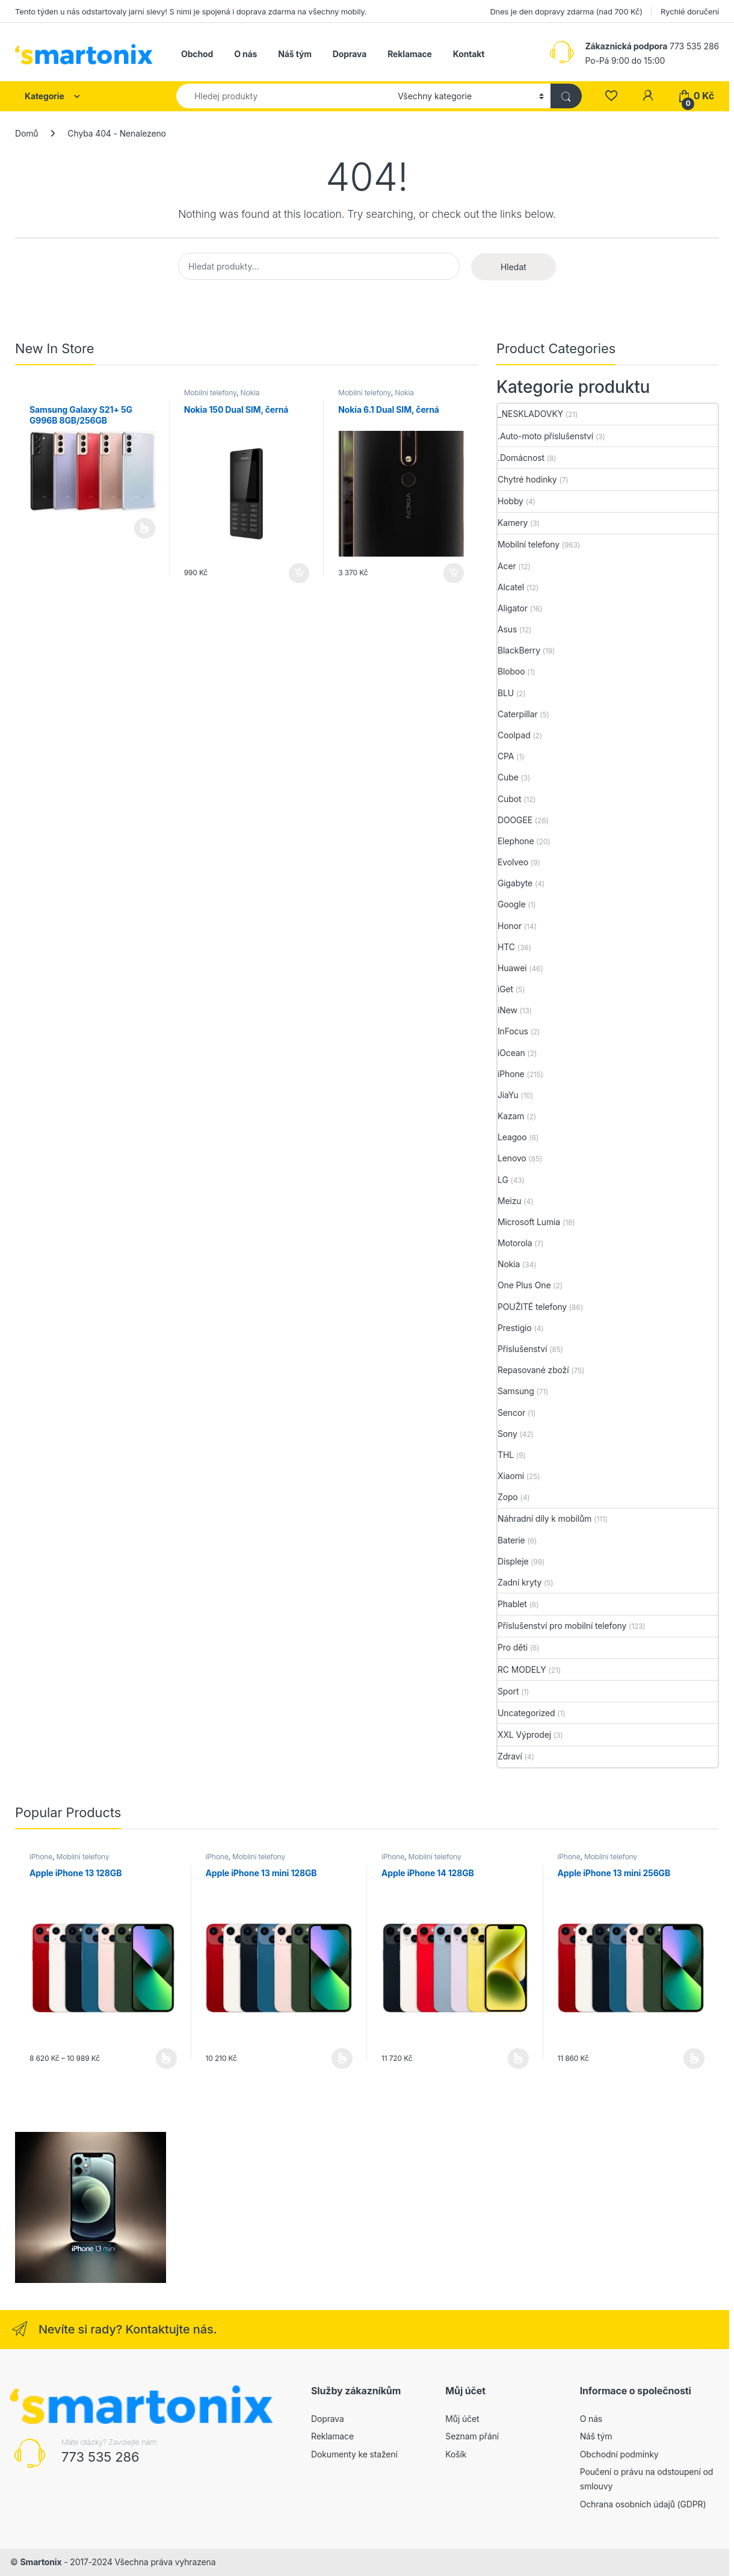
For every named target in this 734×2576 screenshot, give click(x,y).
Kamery (513, 522)
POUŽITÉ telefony (532, 1307)
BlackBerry (519, 650)
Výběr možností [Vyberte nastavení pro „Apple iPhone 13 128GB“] (166, 2058)
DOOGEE (515, 820)
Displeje (513, 1561)
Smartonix (40, 2562)
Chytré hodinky (527, 479)
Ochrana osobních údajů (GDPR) (643, 2504)
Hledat (513, 267)
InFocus (513, 1031)
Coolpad (514, 735)
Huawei (512, 968)
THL (506, 1455)
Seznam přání (472, 2436)
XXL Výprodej (524, 1734)
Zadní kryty (519, 1582)
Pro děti (513, 1647)
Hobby (510, 501)
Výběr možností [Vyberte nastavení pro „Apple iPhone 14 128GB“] (518, 2058)
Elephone (516, 841)
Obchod (197, 54)
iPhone (511, 1074)
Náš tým (295, 54)
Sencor (511, 1412)
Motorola (515, 1243)
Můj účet (462, 2419)
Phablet (512, 1604)
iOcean (511, 1053)
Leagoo (512, 1137)
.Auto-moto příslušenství (545, 436)
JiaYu (508, 1095)
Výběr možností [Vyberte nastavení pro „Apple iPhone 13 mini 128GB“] (342, 2058)
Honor (510, 926)
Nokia (250, 392)
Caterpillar (518, 714)
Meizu (510, 1201)
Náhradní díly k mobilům (544, 1518)
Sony (507, 1434)
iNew (507, 1010)
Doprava (349, 54)
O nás (245, 54)
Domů (26, 133)
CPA (506, 756)
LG (503, 1180)
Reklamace (409, 54)
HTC (506, 947)
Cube (508, 777)
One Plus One (524, 1285)
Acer (507, 566)
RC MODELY (522, 1669)
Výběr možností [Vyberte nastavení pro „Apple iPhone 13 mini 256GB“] (694, 2058)
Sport (508, 1691)
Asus (507, 629)
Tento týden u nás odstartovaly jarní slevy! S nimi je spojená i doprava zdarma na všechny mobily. (191, 11)
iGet (505, 989)
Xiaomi (511, 1476)
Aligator (513, 608)
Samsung (516, 1391)
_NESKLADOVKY (530, 414)
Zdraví (510, 1756)
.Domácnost (521, 457)
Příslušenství (522, 1349)
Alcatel (511, 587)
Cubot (509, 799)
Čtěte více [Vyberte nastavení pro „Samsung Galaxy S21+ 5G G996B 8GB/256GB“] (144, 528)
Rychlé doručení (690, 11)
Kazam (511, 1116)
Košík (455, 2454)
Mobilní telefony (210, 392)
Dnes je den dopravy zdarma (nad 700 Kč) (566, 11)
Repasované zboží (533, 1370)
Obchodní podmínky (619, 2454)
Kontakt (468, 54)
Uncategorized (526, 1713)
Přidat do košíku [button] (299, 573)
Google (512, 904)
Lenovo (512, 1158)
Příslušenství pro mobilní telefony (562, 1625)
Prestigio (515, 1328)
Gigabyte (515, 883)
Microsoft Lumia (529, 1222)
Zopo (508, 1497)
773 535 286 (100, 2457)
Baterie (511, 1540)
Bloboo (511, 671)
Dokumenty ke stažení (354, 2454)
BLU (506, 693)
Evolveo (513, 862)
